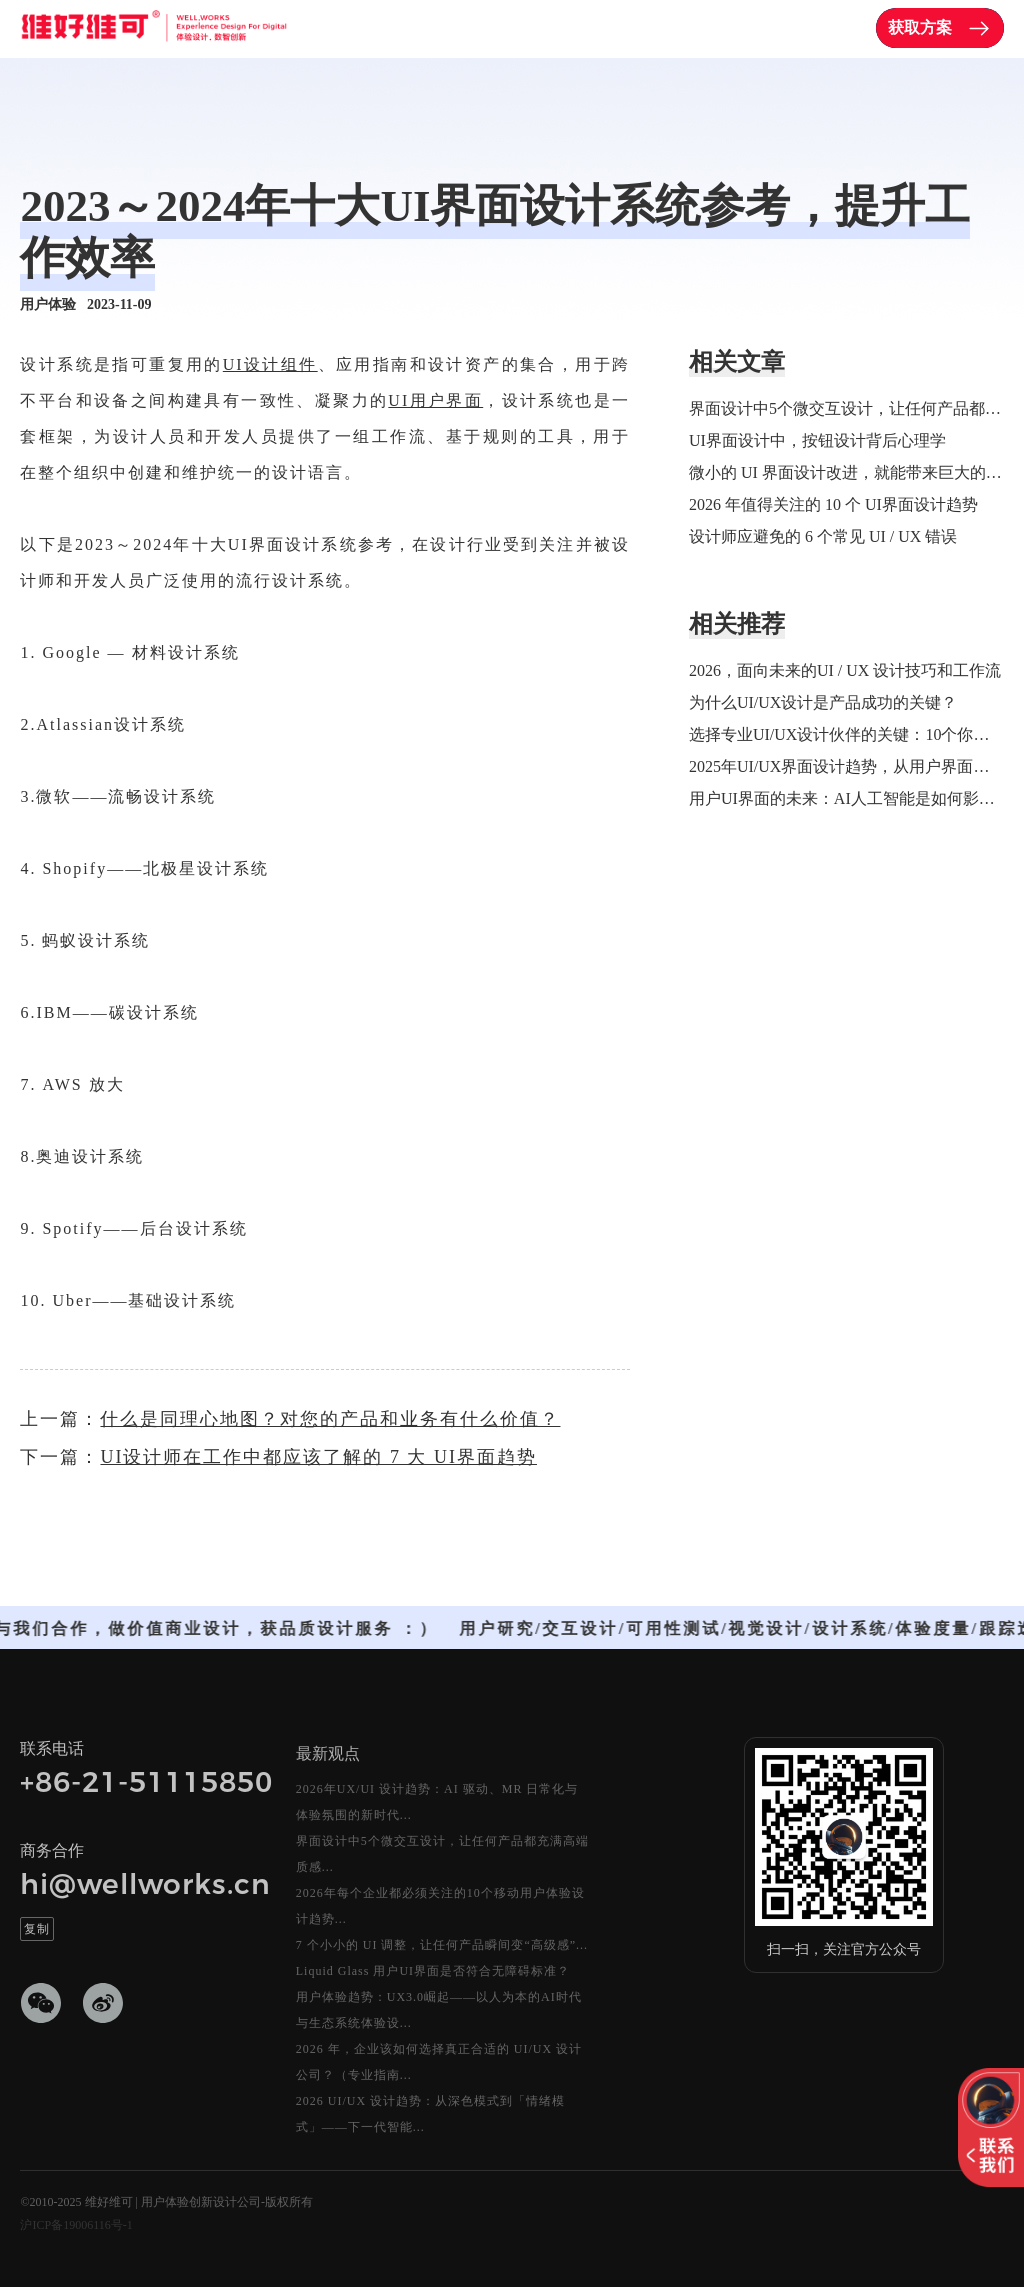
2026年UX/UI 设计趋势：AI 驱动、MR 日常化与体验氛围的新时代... (437, 1802)
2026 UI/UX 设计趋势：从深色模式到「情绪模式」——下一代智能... (430, 2114)
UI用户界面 (435, 400)
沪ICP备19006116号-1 (76, 2225)
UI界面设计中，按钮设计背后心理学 (817, 440)
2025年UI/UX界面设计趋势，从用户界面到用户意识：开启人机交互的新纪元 (846, 766)
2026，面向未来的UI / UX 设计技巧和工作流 (845, 670)
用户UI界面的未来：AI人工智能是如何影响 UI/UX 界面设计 (846, 798)
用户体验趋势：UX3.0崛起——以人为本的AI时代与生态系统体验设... (439, 2010)
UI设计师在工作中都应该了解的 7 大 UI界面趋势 (318, 1457)
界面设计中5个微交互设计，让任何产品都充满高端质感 (846, 408)
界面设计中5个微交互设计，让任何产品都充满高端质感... (442, 1854)
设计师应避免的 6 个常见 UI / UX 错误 (823, 536)
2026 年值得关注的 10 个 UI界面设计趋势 (833, 504)
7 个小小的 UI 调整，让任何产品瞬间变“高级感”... (442, 1945)
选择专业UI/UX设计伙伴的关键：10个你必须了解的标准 (846, 734)
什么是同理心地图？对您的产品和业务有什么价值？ (330, 1419)
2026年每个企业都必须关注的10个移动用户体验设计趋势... (440, 1906)
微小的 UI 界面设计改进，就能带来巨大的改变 (846, 472)
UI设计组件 (270, 364)
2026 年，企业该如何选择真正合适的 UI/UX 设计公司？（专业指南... (439, 2062)
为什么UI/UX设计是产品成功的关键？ (823, 702)
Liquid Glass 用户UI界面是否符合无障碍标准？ (433, 1971)
